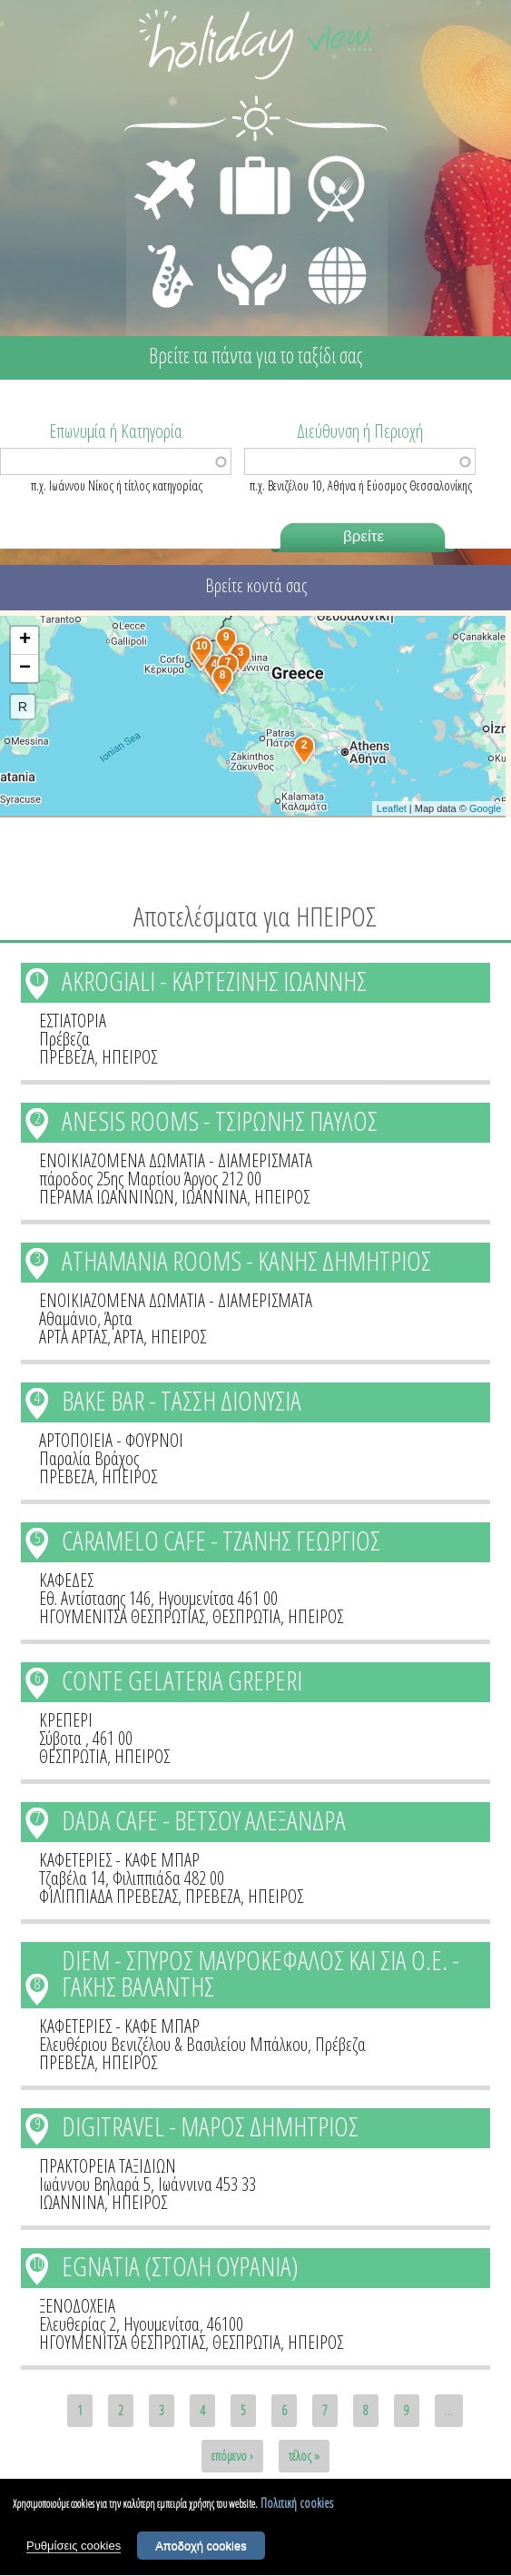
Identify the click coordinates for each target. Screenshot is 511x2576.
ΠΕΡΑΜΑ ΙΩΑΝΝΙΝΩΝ (106, 1196)
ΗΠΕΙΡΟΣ (129, 1057)
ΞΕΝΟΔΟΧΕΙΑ (77, 2306)
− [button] (25, 668)
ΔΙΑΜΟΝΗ (245, 159)
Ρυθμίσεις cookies (73, 2552)
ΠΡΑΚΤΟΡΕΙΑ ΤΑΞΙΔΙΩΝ (107, 2166)
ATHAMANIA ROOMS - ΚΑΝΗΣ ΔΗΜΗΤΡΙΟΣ (246, 1260)
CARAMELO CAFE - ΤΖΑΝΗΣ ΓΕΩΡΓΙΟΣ (221, 1540)
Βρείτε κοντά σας (256, 585)
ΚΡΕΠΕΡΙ (66, 1720)
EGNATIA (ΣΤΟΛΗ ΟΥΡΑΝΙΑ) (180, 2266)
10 (37, 2264)
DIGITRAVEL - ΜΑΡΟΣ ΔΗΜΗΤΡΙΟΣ (210, 2126)
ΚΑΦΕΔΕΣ (66, 1580)
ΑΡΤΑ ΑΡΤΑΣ (73, 1336)
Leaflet (392, 808)
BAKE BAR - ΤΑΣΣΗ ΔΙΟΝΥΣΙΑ (181, 1400)
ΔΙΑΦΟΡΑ (328, 241)
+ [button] (25, 640)
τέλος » (304, 2455)
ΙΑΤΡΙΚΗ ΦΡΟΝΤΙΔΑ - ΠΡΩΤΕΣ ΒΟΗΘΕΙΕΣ (253, 268)
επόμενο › (232, 2455)
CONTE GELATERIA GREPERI (182, 1680)
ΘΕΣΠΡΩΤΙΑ (246, 1616)
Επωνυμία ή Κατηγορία (115, 430)
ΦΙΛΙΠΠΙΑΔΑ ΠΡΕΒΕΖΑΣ (108, 1896)
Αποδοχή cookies (201, 2552)
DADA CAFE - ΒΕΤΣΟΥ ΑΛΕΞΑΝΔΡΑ (204, 1820)
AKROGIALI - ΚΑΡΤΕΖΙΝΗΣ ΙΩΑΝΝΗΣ (214, 980)
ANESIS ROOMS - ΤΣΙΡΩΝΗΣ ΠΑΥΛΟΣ (220, 1120)
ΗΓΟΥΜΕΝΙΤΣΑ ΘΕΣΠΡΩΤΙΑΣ (122, 1616)
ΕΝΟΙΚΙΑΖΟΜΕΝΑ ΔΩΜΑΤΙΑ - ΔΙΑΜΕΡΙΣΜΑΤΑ (175, 1160)
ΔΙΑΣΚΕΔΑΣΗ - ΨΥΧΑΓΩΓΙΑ (166, 256)
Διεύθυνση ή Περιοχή (360, 430)
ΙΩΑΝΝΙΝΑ (214, 1196)
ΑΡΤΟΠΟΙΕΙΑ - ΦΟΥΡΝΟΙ (111, 1440)
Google (485, 808)
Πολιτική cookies (296, 2508)
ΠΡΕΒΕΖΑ (66, 1057)
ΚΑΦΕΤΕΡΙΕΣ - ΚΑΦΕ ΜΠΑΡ (119, 1860)
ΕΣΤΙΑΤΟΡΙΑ (72, 1020)
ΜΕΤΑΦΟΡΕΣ (167, 159)
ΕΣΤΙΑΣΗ (325, 159)
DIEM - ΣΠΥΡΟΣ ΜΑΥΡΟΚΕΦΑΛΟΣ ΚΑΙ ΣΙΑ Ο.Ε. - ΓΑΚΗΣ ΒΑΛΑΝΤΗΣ (260, 1973)
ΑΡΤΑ (128, 1336)
